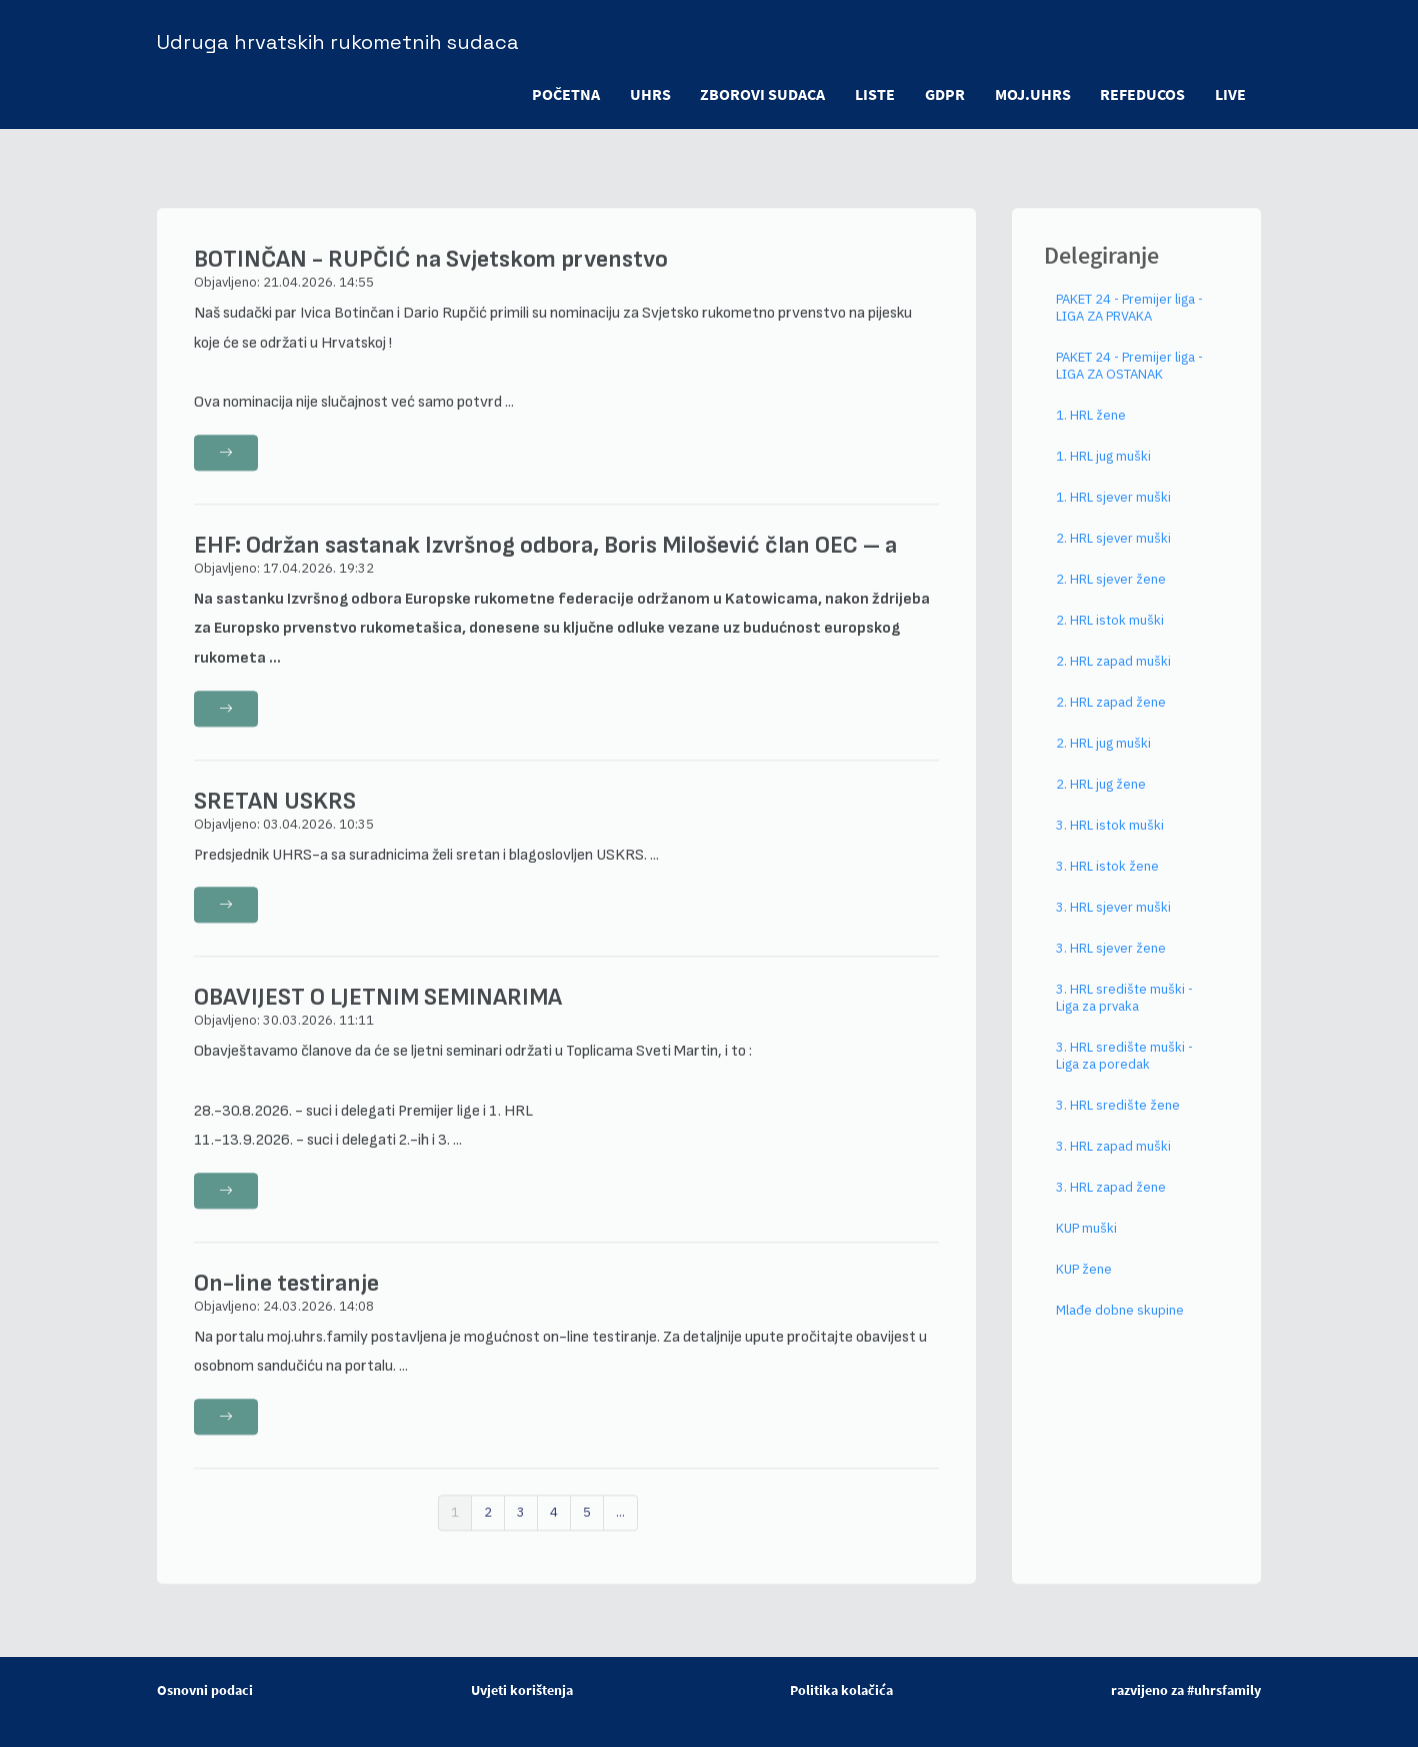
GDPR (944, 94)
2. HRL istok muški (1110, 634)
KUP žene (1084, 1283)
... (620, 1526)
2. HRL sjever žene (1111, 593)
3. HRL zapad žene (1111, 1201)
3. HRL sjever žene (1111, 962)
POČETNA (564, 94)
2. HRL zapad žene (1111, 716)
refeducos (1142, 94)
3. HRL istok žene (1107, 880)
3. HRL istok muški (1110, 839)
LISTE (874, 94)
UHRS (648, 94)
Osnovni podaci (205, 1690)
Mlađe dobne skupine (1120, 1324)
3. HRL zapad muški (1113, 1160)
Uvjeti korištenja (522, 1690)
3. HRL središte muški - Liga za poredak (1124, 1070)
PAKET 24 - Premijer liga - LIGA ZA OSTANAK (1129, 380)
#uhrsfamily (1224, 1690)
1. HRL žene (1091, 429)
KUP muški (1086, 1242)
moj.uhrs (1032, 94)
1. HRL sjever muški (1113, 511)
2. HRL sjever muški (1113, 552)
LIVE (1230, 94)
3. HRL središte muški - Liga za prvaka (1124, 1012)
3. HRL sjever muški (1113, 921)
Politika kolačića (841, 1690)
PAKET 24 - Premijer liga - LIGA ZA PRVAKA (1129, 322)
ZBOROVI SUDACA (761, 94)
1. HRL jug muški (1103, 470)
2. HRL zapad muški (1113, 675)
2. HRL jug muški (1103, 757)
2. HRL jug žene (1101, 798)
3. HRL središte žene (1118, 1119)
